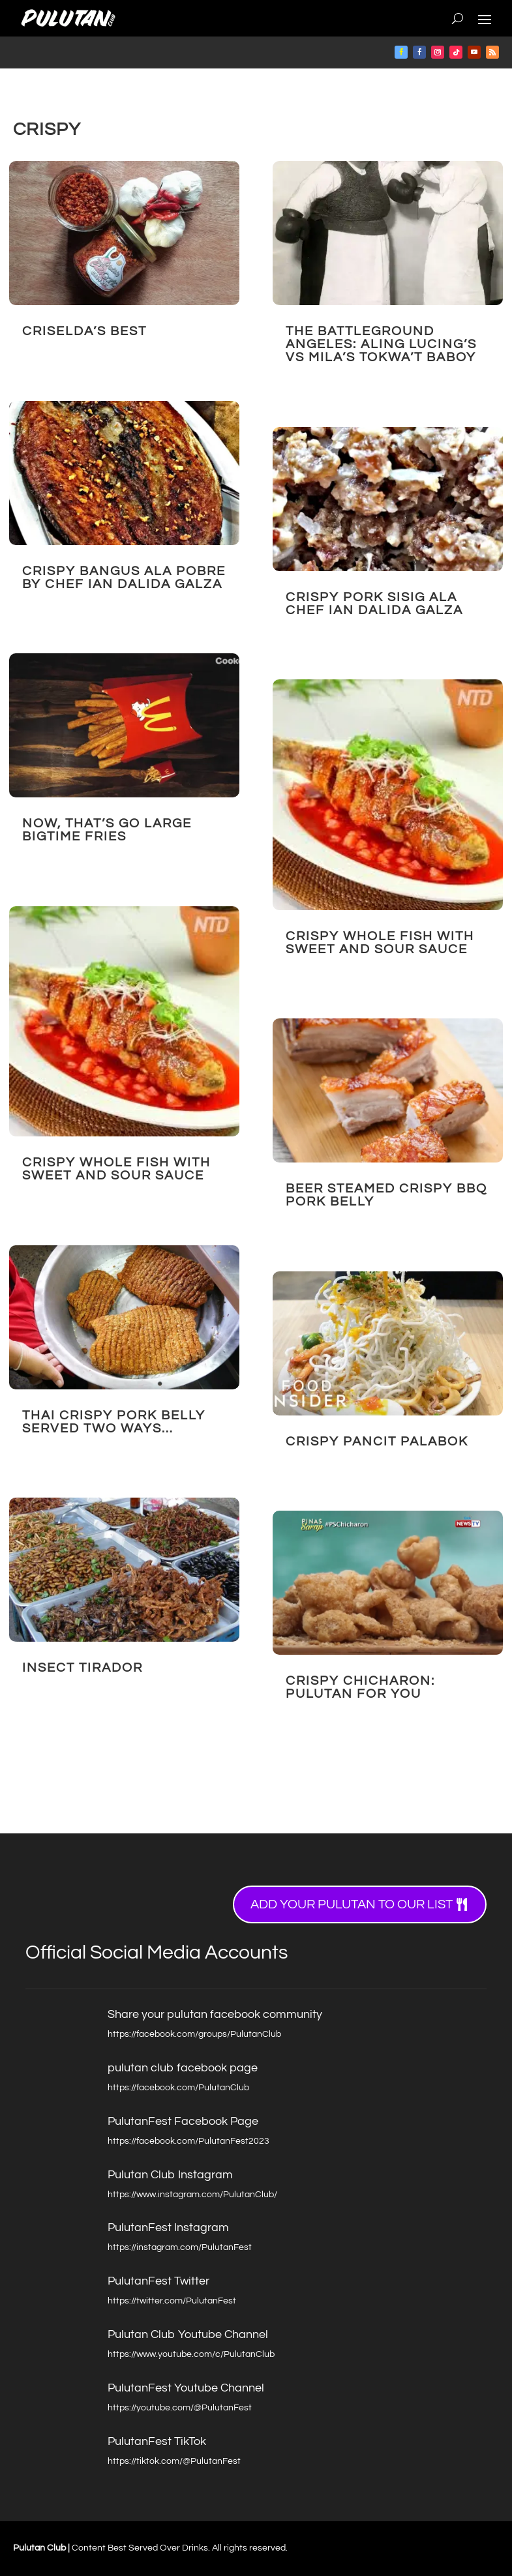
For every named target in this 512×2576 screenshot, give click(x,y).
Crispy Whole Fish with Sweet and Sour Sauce (116, 1169)
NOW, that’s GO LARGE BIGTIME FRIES (107, 830)
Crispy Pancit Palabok (377, 1441)
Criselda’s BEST (84, 331)
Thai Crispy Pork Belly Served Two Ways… (113, 1422)
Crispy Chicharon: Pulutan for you (360, 1687)
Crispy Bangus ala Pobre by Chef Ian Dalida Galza (124, 578)
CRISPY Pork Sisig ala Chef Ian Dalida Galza (374, 604)
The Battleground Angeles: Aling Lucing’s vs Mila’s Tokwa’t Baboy (381, 344)
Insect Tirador (82, 1667)
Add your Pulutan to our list (351, 1904)
